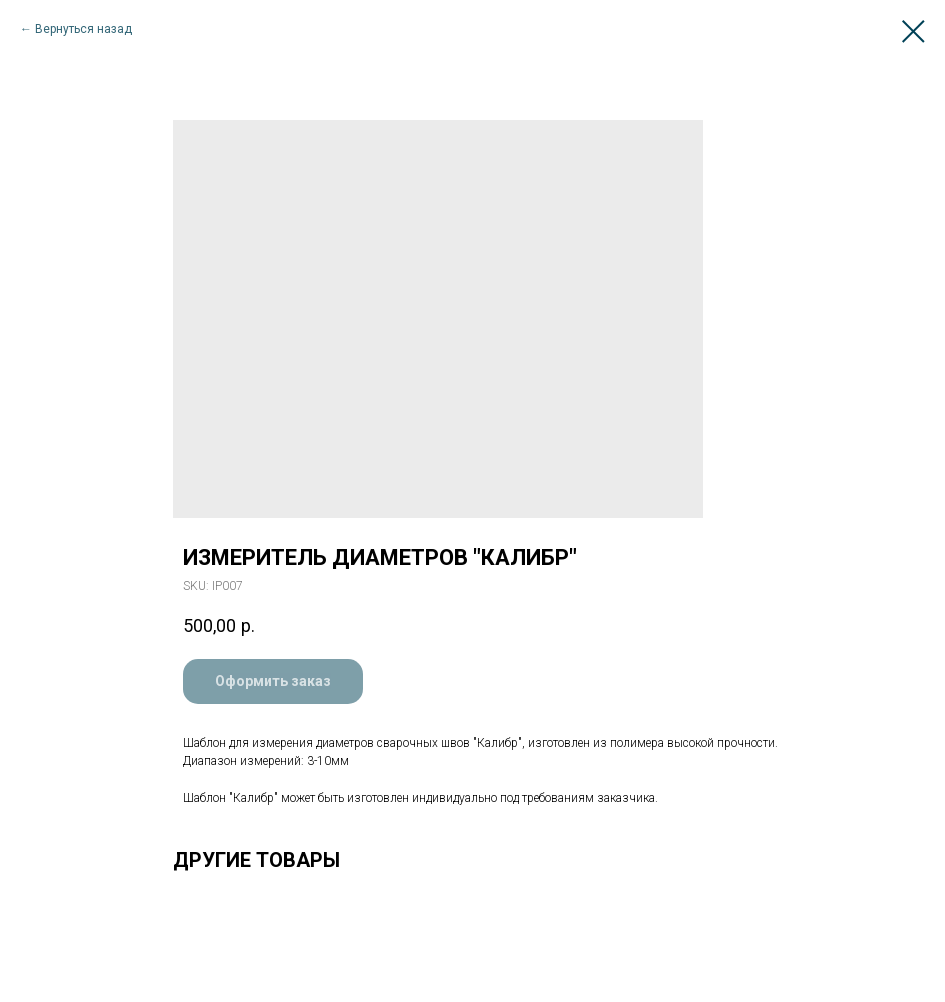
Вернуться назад (83, 29)
